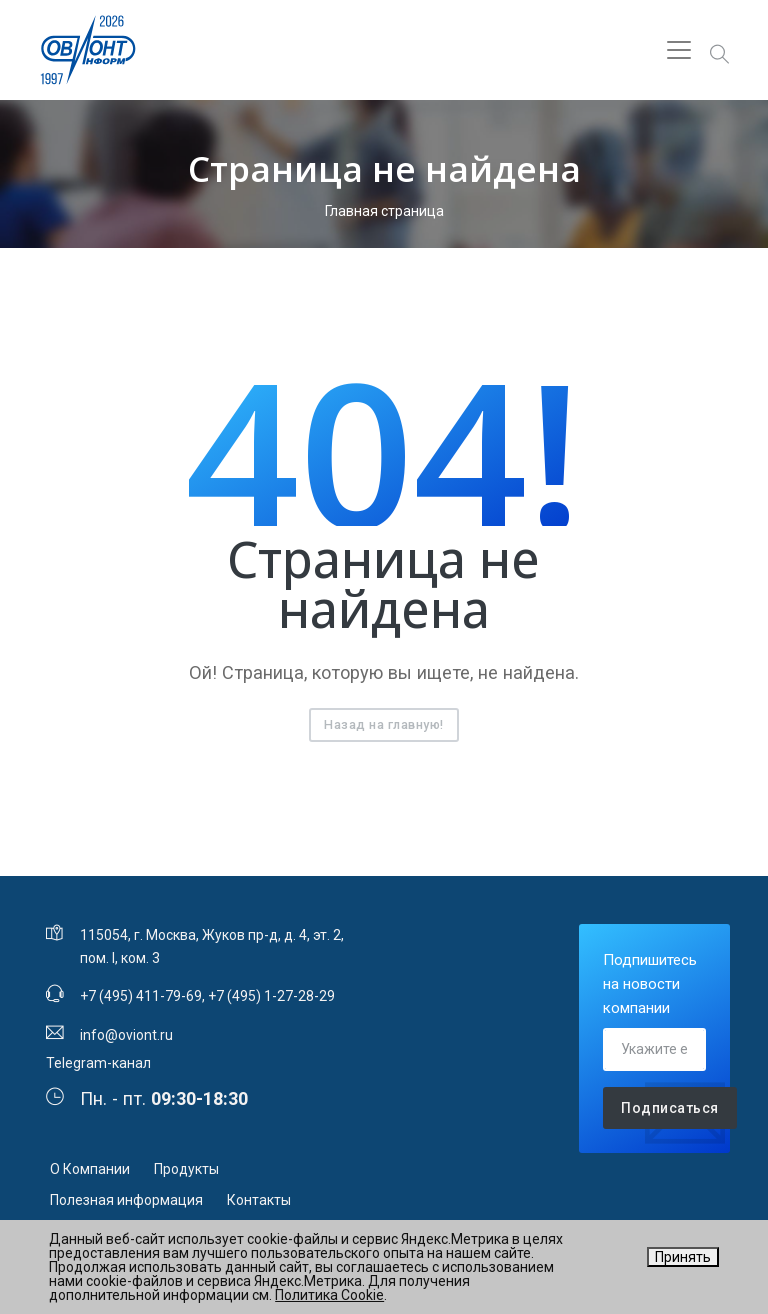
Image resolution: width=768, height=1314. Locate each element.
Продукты (186, 1169)
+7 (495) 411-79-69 (141, 996)
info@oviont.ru (126, 1035)
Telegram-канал (98, 1063)
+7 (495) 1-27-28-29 (271, 996)
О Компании (90, 1169)
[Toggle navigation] (679, 50)
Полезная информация (126, 1200)
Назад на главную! (384, 724)
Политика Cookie (329, 1295)
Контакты (259, 1200)
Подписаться (670, 1108)
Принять (683, 1257)
